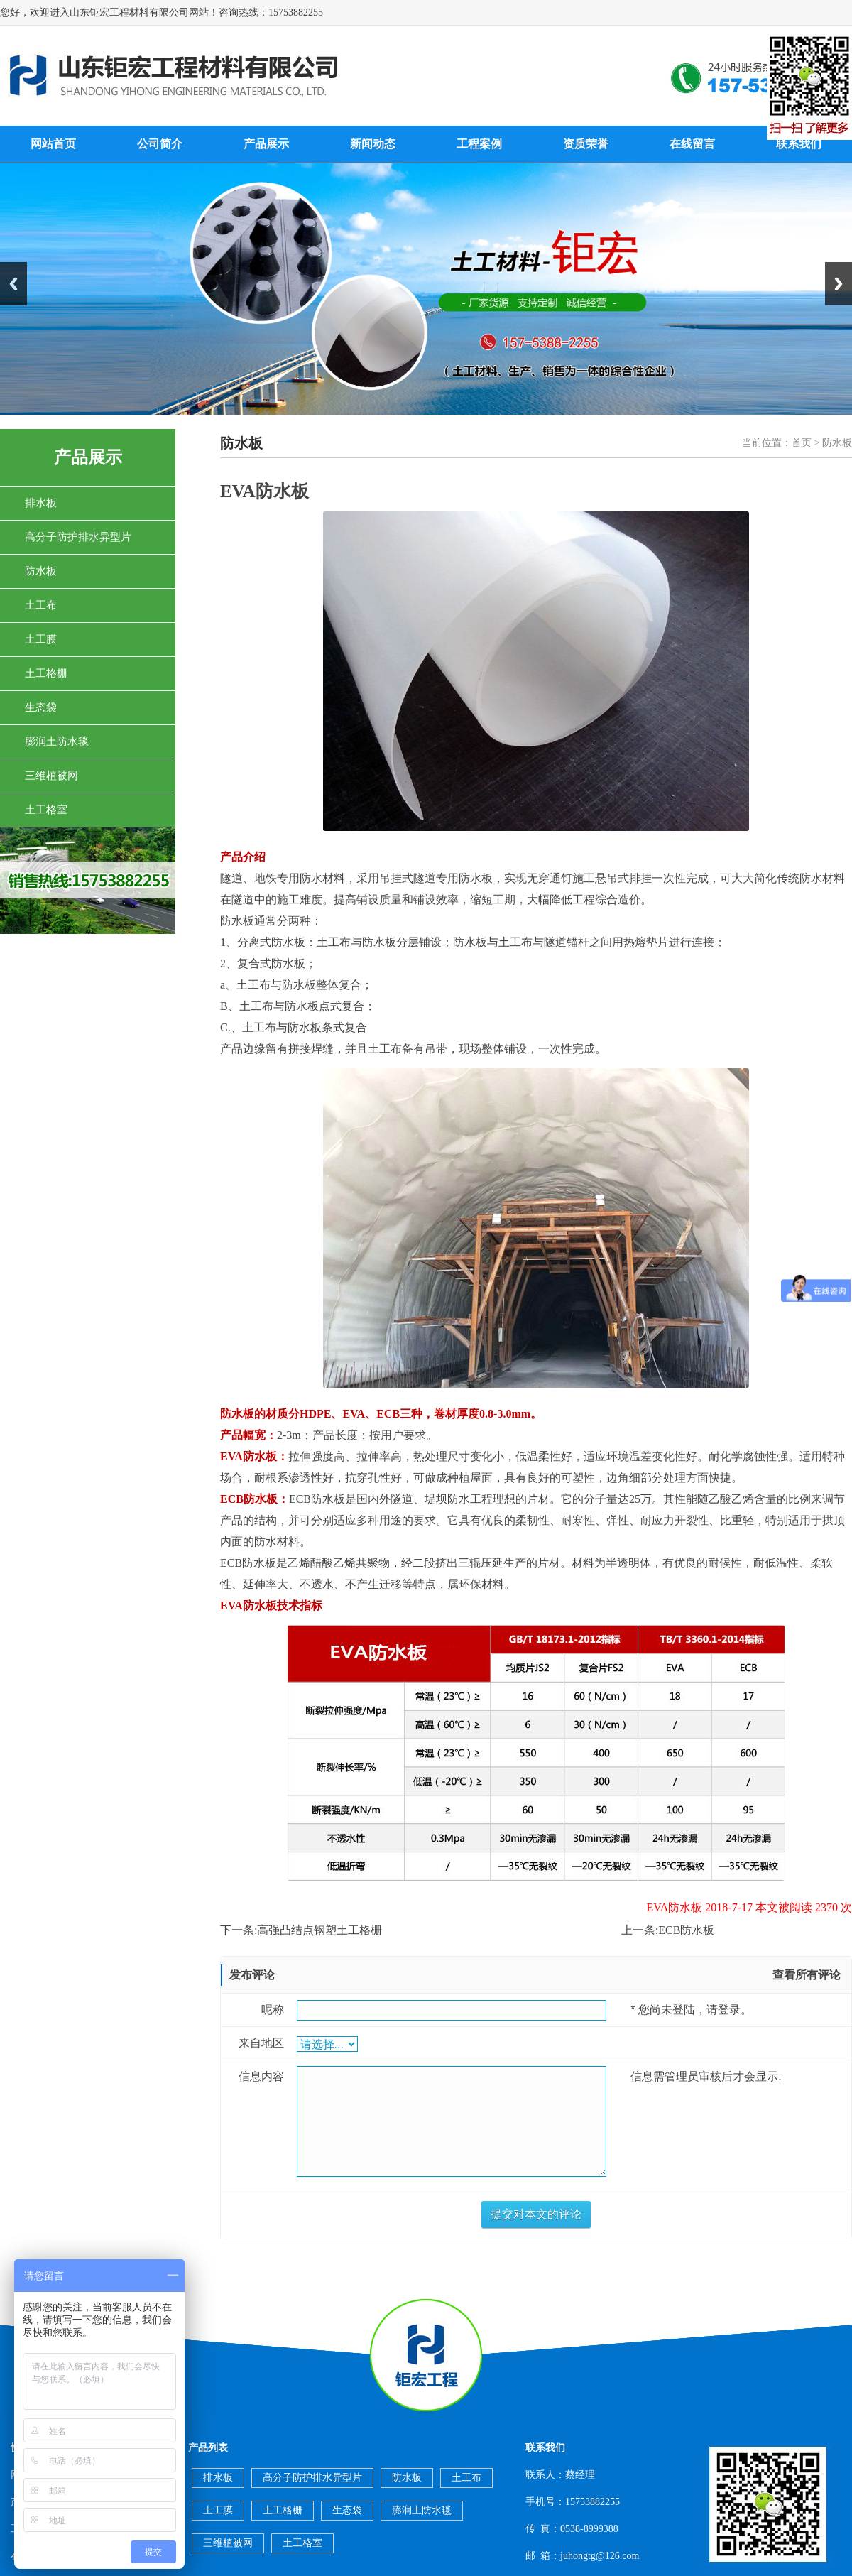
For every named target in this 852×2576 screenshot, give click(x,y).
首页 (802, 443)
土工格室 (46, 809)
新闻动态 (372, 144)
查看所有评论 (806, 1975)
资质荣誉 (585, 144)
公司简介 (159, 144)
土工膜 (41, 639)
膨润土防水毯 (57, 741)
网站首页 (53, 144)
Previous (13, 283)
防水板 (41, 571)
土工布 (41, 605)
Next (838, 283)
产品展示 (266, 144)
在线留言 (692, 144)
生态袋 (41, 707)
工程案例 (479, 144)
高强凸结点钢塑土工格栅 (319, 1930)
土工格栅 (46, 673)
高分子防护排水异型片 (78, 537)
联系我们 (798, 144)
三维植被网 (51, 775)
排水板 (41, 503)
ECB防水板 (686, 1930)
